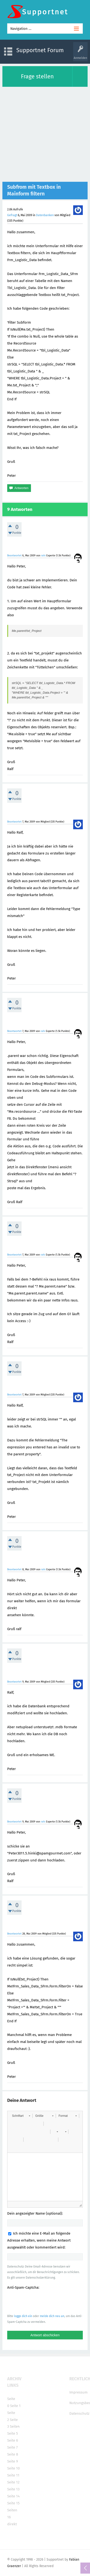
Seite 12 (13, 2482)
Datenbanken (45, 215)
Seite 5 (12, 2433)
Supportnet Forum (40, 50)
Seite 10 (13, 2468)
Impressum (78, 2392)
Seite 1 (15, 2406)
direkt (12, 2524)
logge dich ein (23, 2316)
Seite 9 (12, 2461)
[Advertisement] (45, 134)
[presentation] (43, 2301)
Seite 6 (12, 2440)
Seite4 (15, 2426)
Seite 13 (13, 2489)
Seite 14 (13, 2496)
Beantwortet (14, 555)
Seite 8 (12, 2454)
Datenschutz (79, 2413)
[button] (21, 2115)
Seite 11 (13, 2475)
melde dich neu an (52, 2316)
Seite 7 (12, 2447)
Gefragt (12, 215)
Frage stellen (37, 76)
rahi (43, 555)
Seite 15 (13, 2503)
